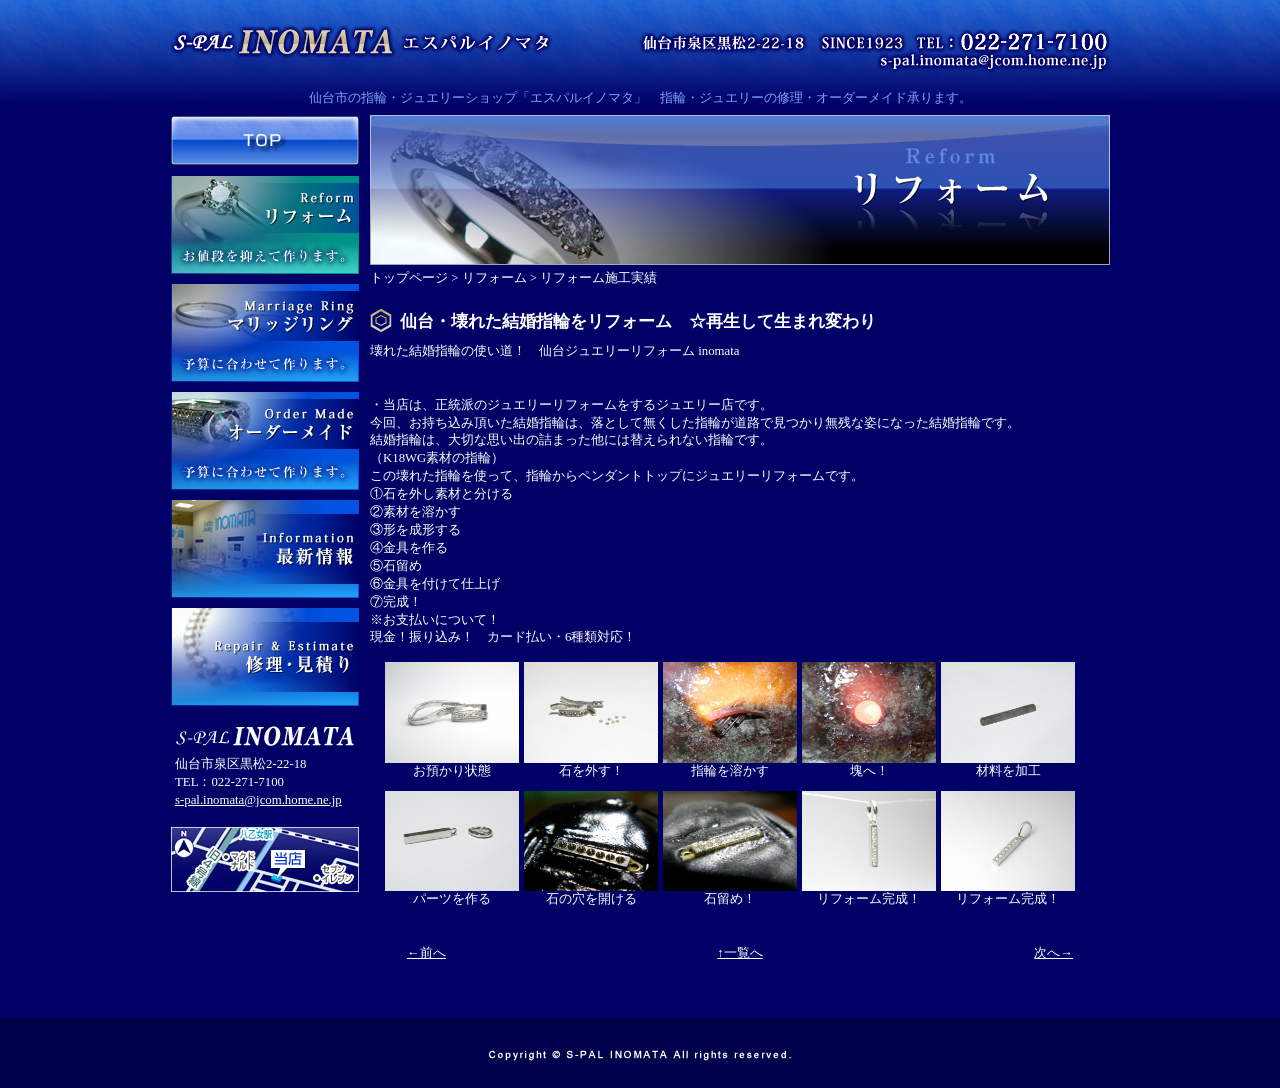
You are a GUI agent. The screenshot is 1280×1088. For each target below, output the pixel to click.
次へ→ (1053, 953)
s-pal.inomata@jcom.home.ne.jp (258, 800)
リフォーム (494, 278)
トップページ (409, 278)
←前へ (426, 953)
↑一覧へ (739, 953)
